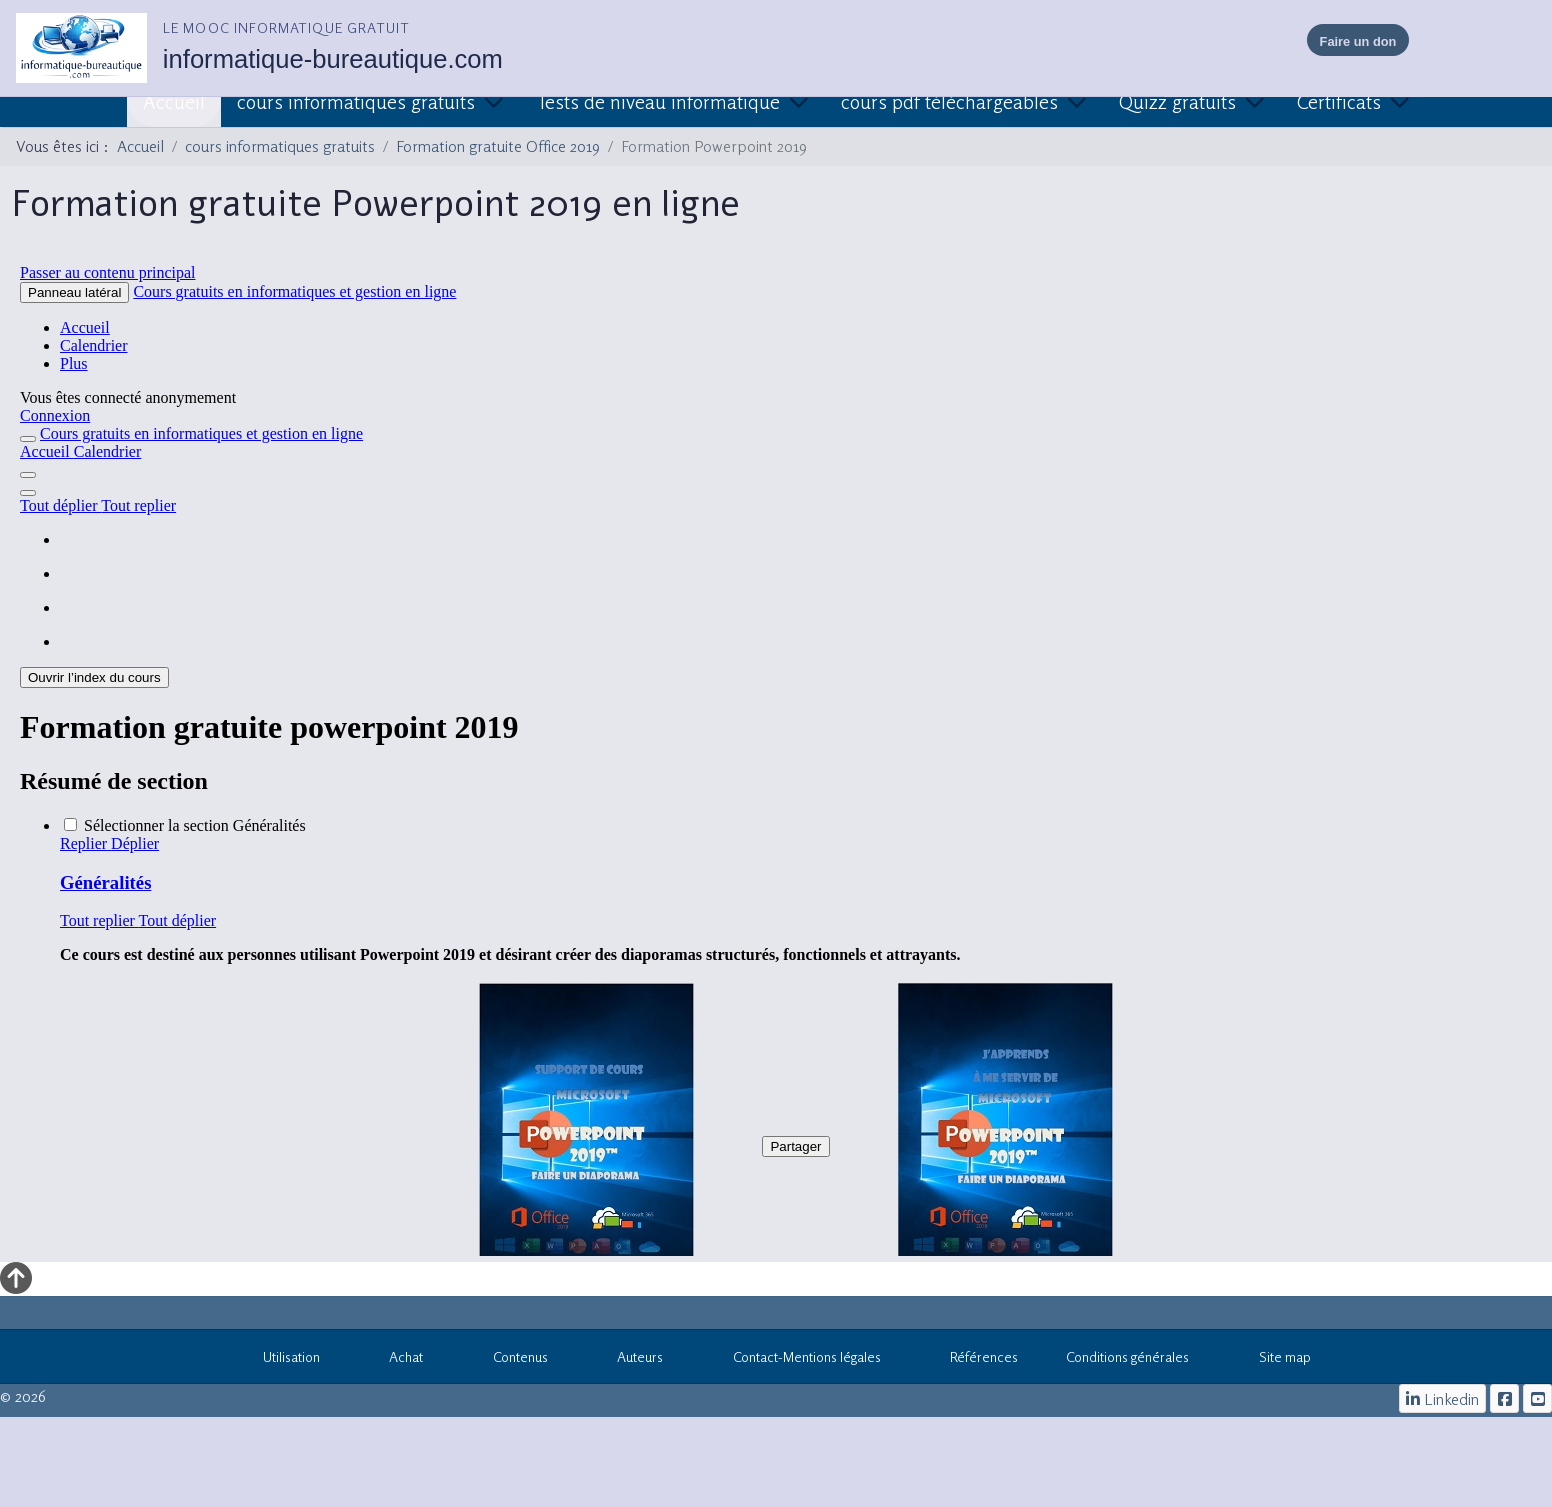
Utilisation (280, 1360)
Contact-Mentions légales (796, 1360)
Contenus (509, 1360)
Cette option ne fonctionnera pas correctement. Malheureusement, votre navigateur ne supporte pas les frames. (776, 756)
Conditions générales (1127, 1356)
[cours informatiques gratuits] (1537, 1398)
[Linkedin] (1443, 1398)
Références (974, 1360)
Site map (1274, 1360)
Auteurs (630, 1360)
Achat (396, 1360)
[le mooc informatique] (1504, 1398)
